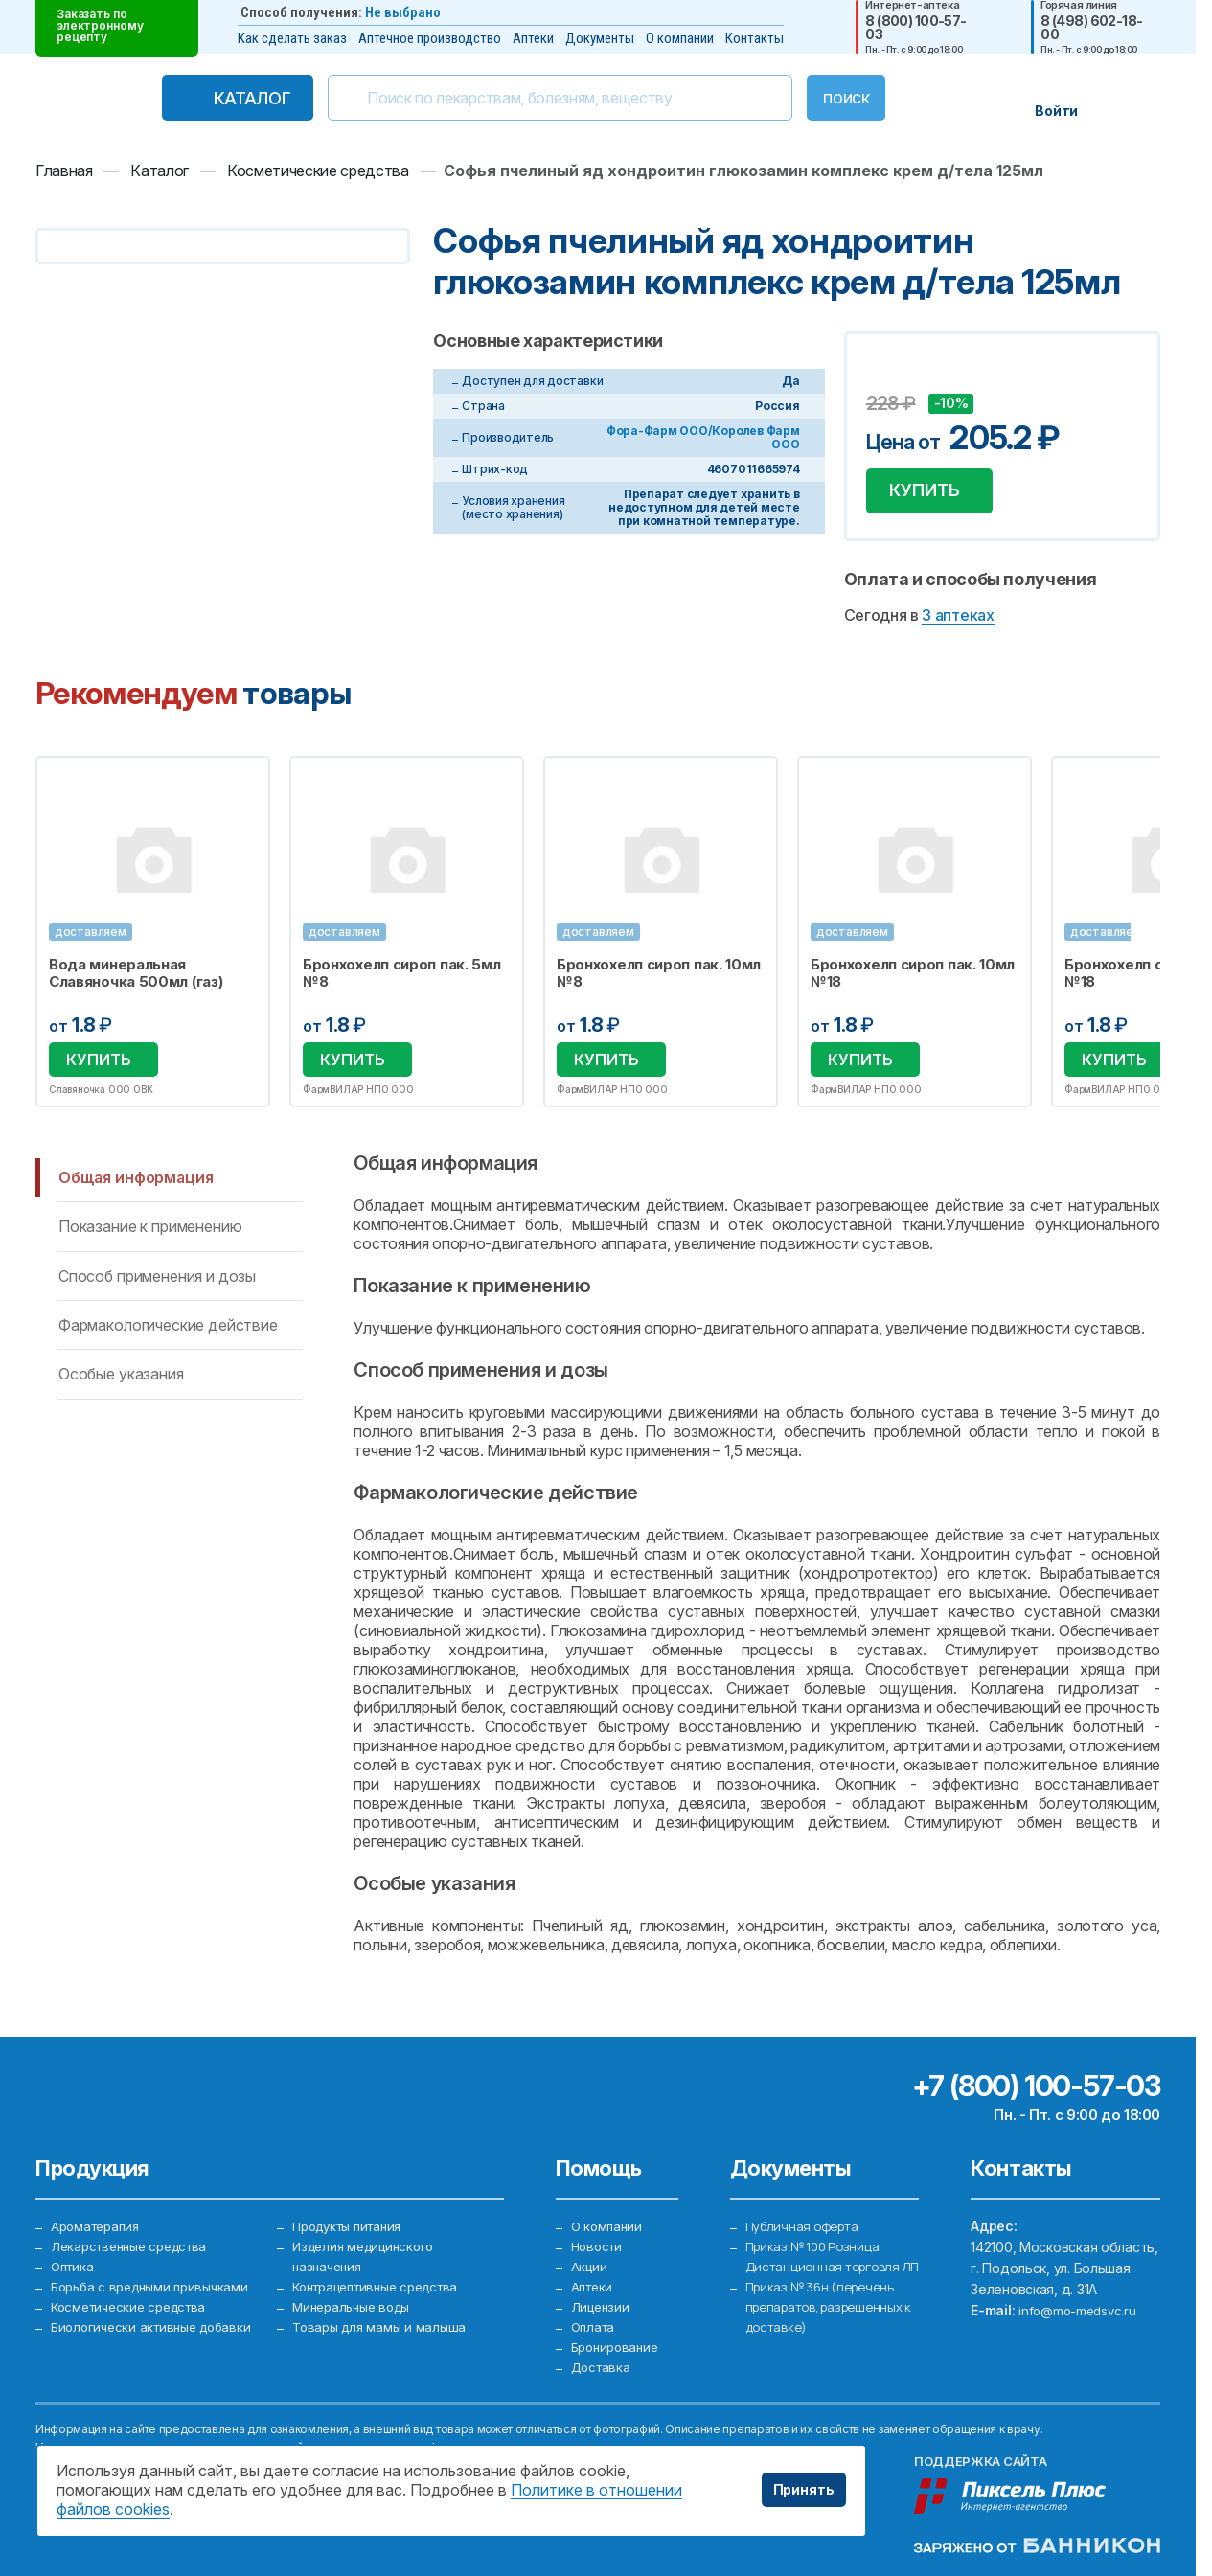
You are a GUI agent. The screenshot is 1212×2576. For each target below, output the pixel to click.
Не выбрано (403, 12)
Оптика (74, 2260)
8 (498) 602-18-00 (1091, 27)
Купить (935, 495)
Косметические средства (134, 2302)
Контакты (754, 38)
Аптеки (533, 38)
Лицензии (602, 2302)
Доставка (602, 2366)
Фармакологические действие (168, 1334)
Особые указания (121, 1383)
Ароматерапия (99, 2218)
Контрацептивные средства (384, 2281)
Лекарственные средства (135, 2239)
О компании (680, 38)
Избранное (244, 791)
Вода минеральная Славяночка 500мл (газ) (135, 983)
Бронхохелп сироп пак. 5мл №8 (403, 983)
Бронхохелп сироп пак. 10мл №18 (915, 983)
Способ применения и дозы (157, 1284)
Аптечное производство (429, 38)
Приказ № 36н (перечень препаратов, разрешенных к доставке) (830, 2323)
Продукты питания (353, 2218)
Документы (599, 38)
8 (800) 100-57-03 (916, 27)
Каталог (211, 98)
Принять (804, 2489)
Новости (599, 2239)
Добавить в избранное (883, 374)
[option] (153, 941)
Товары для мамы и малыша (382, 2323)
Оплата (594, 2323)
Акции (590, 2260)
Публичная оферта (805, 2218)
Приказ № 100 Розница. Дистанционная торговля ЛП (825, 2260)
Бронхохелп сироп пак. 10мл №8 (661, 983)
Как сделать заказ (292, 38)
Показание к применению (149, 1235)
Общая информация (135, 1187)
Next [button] (1157, 941)
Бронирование (618, 2345)
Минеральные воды (356, 2302)
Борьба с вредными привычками (156, 2281)
